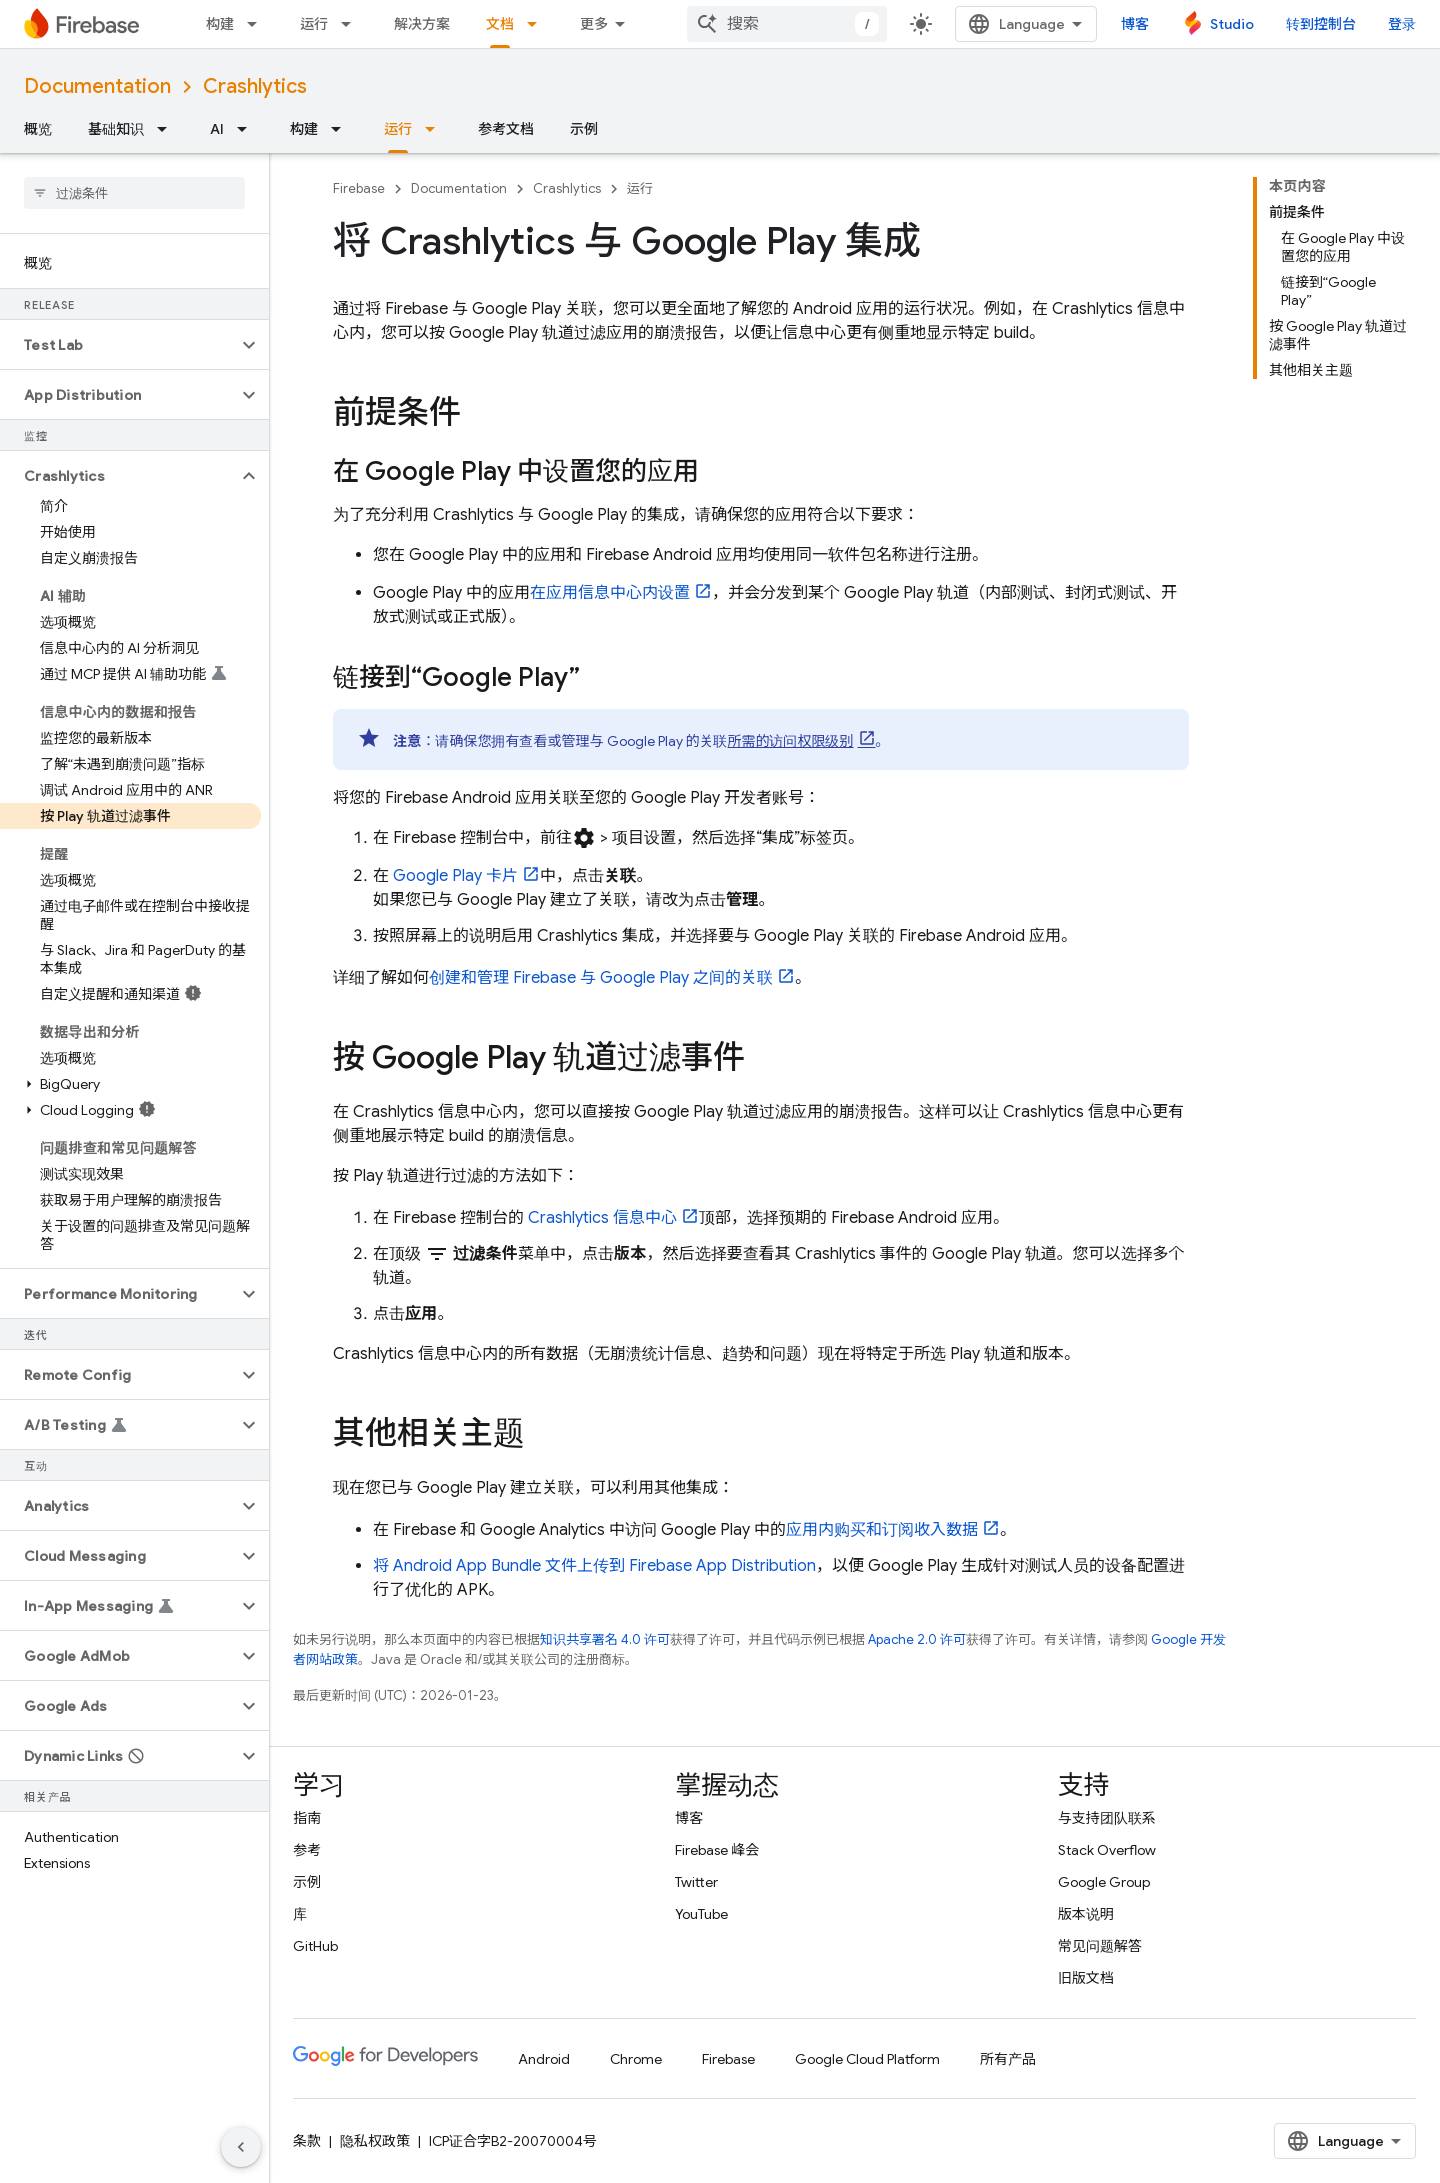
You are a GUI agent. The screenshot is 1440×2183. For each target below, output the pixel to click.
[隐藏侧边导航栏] (241, 2147)
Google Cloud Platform (867, 2059)
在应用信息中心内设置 (610, 593)
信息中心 (602, 1218)
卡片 (455, 876)
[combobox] (787, 24)
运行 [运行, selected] (398, 129)
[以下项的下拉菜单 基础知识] (168, 129)
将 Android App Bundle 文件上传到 (594, 1566)
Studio (1232, 24)
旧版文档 (1086, 1978)
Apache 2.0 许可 (917, 1639)
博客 (1135, 24)
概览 (38, 129)
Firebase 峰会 (717, 1850)
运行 (314, 24)
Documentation (97, 86)
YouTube (701, 1914)
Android (544, 2059)
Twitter (696, 1882)
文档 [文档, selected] (500, 24)
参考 (307, 1850)
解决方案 (422, 24)
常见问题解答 (1100, 1946)
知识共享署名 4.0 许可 (605, 1639)
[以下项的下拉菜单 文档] (538, 24)
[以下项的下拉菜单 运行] (352, 24)
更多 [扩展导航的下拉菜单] (594, 24)
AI (217, 129)
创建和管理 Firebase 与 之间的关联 (601, 978)
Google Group (1104, 1882)
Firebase (359, 188)
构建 (220, 24)
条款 (307, 2141)
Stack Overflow (1107, 1850)
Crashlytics (255, 86)
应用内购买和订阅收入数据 (882, 1530)
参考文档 (506, 129)
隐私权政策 (375, 2141)
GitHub (315, 1946)
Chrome (636, 2059)
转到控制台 (1321, 24)
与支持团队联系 (1107, 1818)
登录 (1402, 24)
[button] (118, 345)
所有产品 (1008, 2059)
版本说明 (1086, 1914)
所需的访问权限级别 (791, 741)
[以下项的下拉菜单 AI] (248, 129)
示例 (584, 129)
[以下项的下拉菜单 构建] (258, 24)
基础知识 (116, 129)
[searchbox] (134, 193)
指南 (307, 1818)
